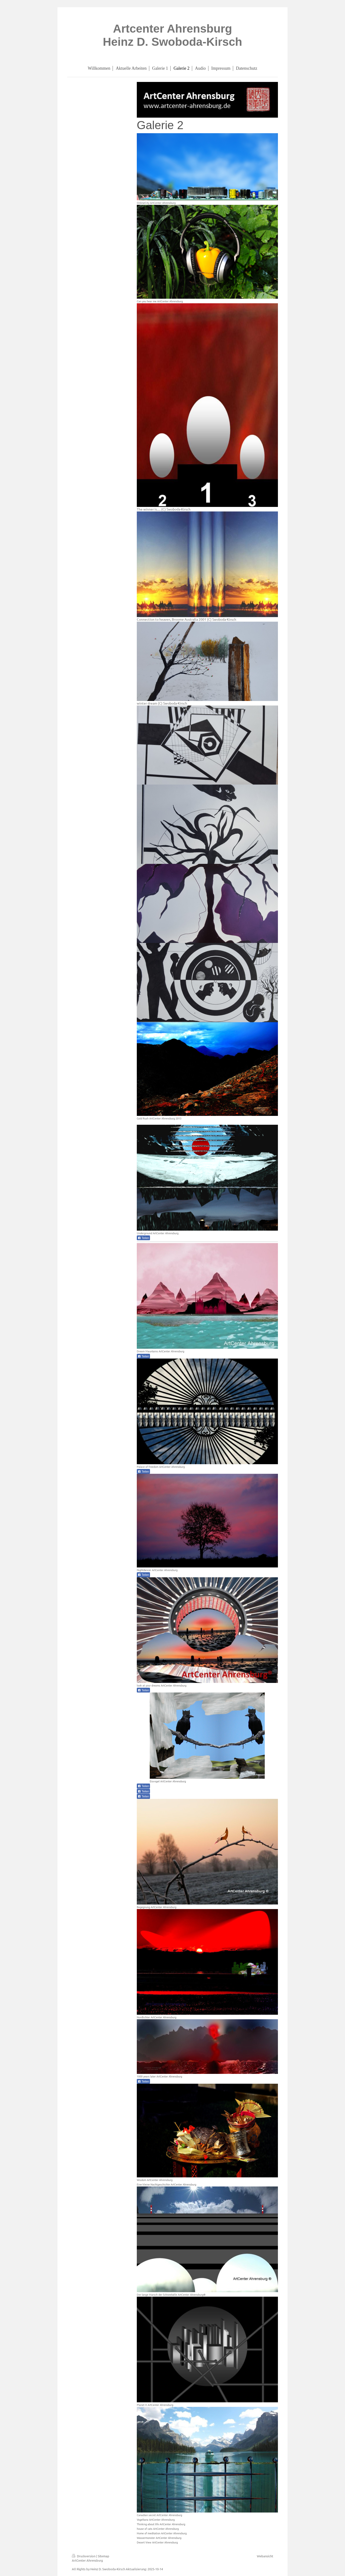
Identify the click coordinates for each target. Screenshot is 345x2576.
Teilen (143, 1238)
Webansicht (265, 2556)
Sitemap (103, 2556)
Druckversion (84, 2556)
